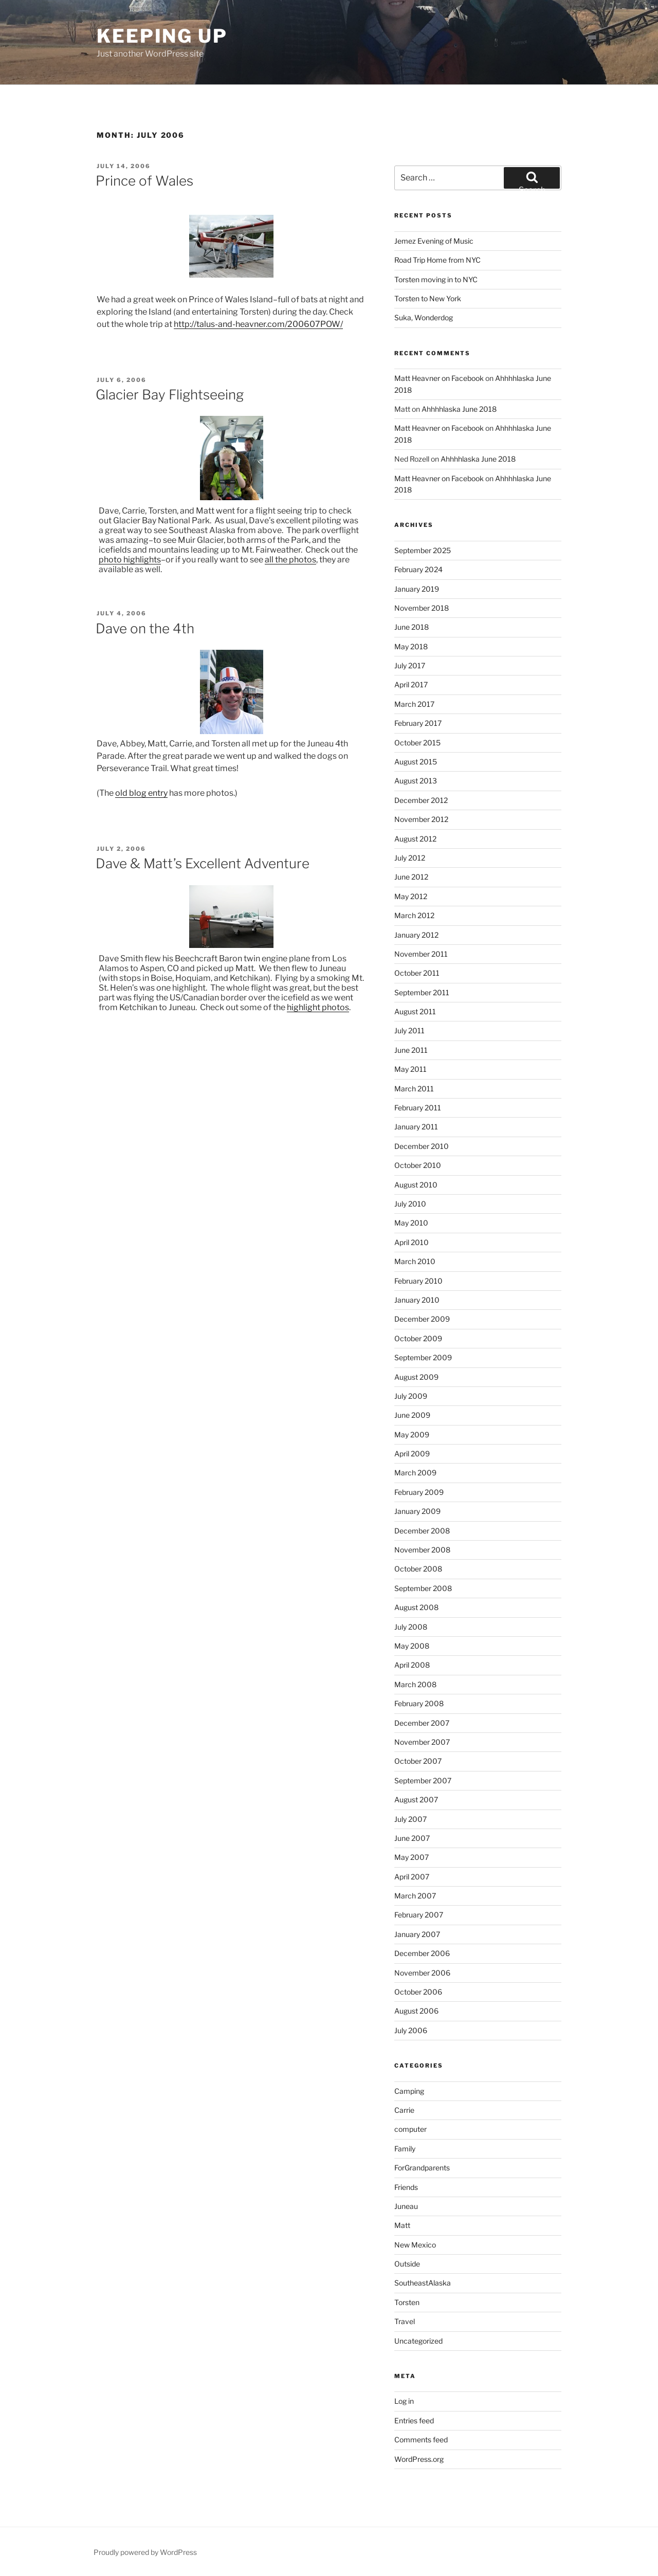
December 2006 (422, 1953)
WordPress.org (419, 2459)
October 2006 (418, 1991)
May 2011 (410, 1069)
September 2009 (423, 1357)
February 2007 (418, 1914)
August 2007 (416, 1799)
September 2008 (423, 1588)
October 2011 (417, 973)
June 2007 (412, 1838)
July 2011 (409, 1030)
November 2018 (421, 608)
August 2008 (416, 1607)
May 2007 (411, 1857)
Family (404, 2148)
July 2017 (409, 665)
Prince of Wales (144, 181)
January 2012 (416, 934)
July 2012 (409, 857)
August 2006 (416, 2010)
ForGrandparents (422, 2167)
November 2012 (421, 819)
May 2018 (411, 646)
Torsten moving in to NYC (436, 279)
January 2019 (416, 588)
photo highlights (130, 559)
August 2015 (415, 761)
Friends (406, 2187)
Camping (409, 2091)
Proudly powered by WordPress (145, 2552)
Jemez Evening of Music (433, 240)
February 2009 (419, 1492)
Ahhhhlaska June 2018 (459, 409)
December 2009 (422, 1318)
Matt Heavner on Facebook (439, 378)
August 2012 (415, 838)
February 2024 (418, 569)
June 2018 (411, 627)
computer (410, 2129)
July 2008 (410, 1626)
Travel (404, 2321)
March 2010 (414, 1261)
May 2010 (411, 1222)
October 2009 (418, 1338)
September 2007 (422, 1780)
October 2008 (418, 1568)
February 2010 (418, 1280)
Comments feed (421, 2439)
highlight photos (318, 1007)
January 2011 (416, 1126)
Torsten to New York (427, 298)
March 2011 (414, 1088)
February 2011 (417, 1107)
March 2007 (415, 1895)
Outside (407, 2263)
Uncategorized (418, 2340)
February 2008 (419, 1703)
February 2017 (418, 723)
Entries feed (414, 2420)
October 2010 (417, 1165)
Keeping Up (162, 36)
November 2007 (422, 1742)
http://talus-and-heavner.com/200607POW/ (258, 324)
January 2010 (417, 1299)
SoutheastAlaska (422, 2282)
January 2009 (417, 1511)
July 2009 (410, 1396)
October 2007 (418, 1761)
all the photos (290, 559)
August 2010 (415, 1184)
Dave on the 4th (145, 628)
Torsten (406, 2302)
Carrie (404, 2110)
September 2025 (422, 550)
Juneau (406, 2206)
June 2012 (411, 876)
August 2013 (415, 780)
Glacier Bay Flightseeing (170, 395)
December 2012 (421, 800)
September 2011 (421, 992)
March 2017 (414, 704)
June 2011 (411, 1050)
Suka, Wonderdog (423, 317)
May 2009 (411, 1434)
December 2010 (421, 1146)
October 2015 (417, 742)
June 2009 (412, 1415)
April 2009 (412, 1453)
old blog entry (141, 793)
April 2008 (412, 1664)
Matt (402, 2225)
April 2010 (411, 1242)
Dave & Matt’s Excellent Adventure (202, 863)
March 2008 (415, 1684)
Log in (404, 2401)
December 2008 (422, 1530)
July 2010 (410, 1203)
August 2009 (416, 1377)
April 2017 (411, 684)
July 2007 (410, 1819)
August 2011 (415, 1011)
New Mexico (415, 2244)
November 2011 (421, 953)
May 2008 (411, 1645)
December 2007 (421, 1723)
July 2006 (410, 2030)
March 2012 (414, 915)
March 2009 (415, 1472)
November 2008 (422, 1549)
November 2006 (422, 1972)
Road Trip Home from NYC (437, 259)
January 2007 (417, 1934)
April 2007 (411, 1876)
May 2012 (410, 896)
